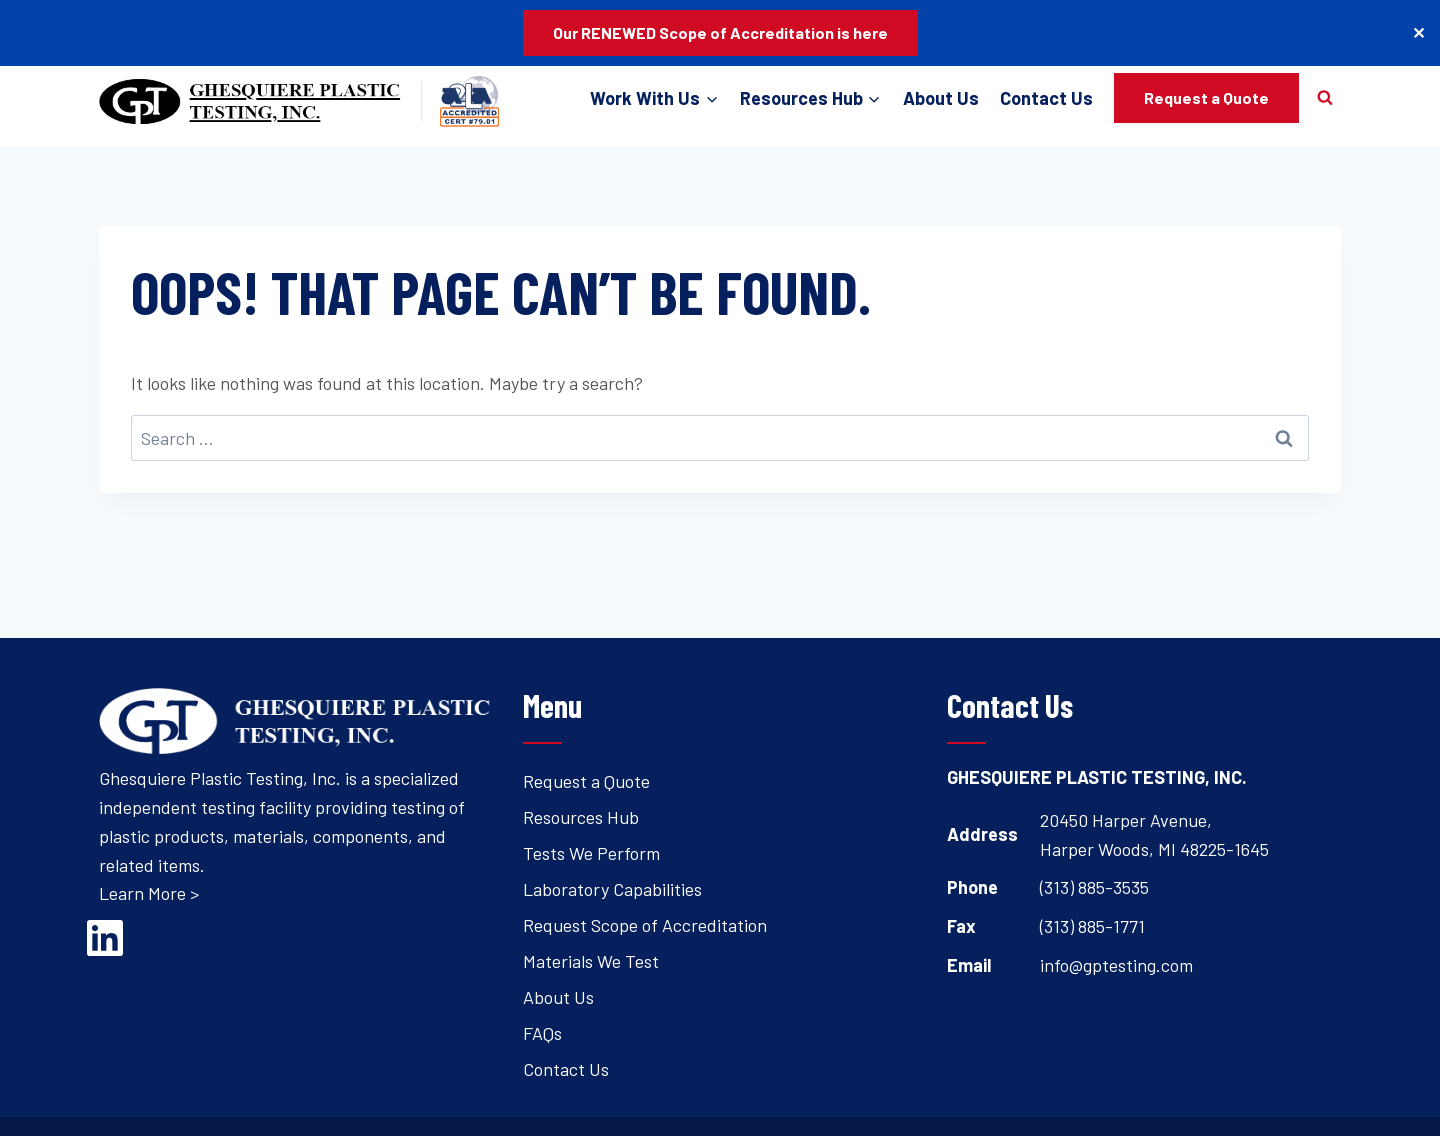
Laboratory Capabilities (612, 889)
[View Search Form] (1325, 98)
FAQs (542, 1033)
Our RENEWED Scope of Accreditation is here (720, 32)
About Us (941, 98)
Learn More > (149, 893)
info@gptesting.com (1116, 965)
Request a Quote (1206, 97)
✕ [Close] (1418, 32)
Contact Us (1046, 98)
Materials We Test (591, 961)
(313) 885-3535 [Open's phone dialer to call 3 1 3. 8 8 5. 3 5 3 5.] (1094, 887)
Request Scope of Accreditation (645, 925)
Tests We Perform (591, 853)
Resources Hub (581, 817)
